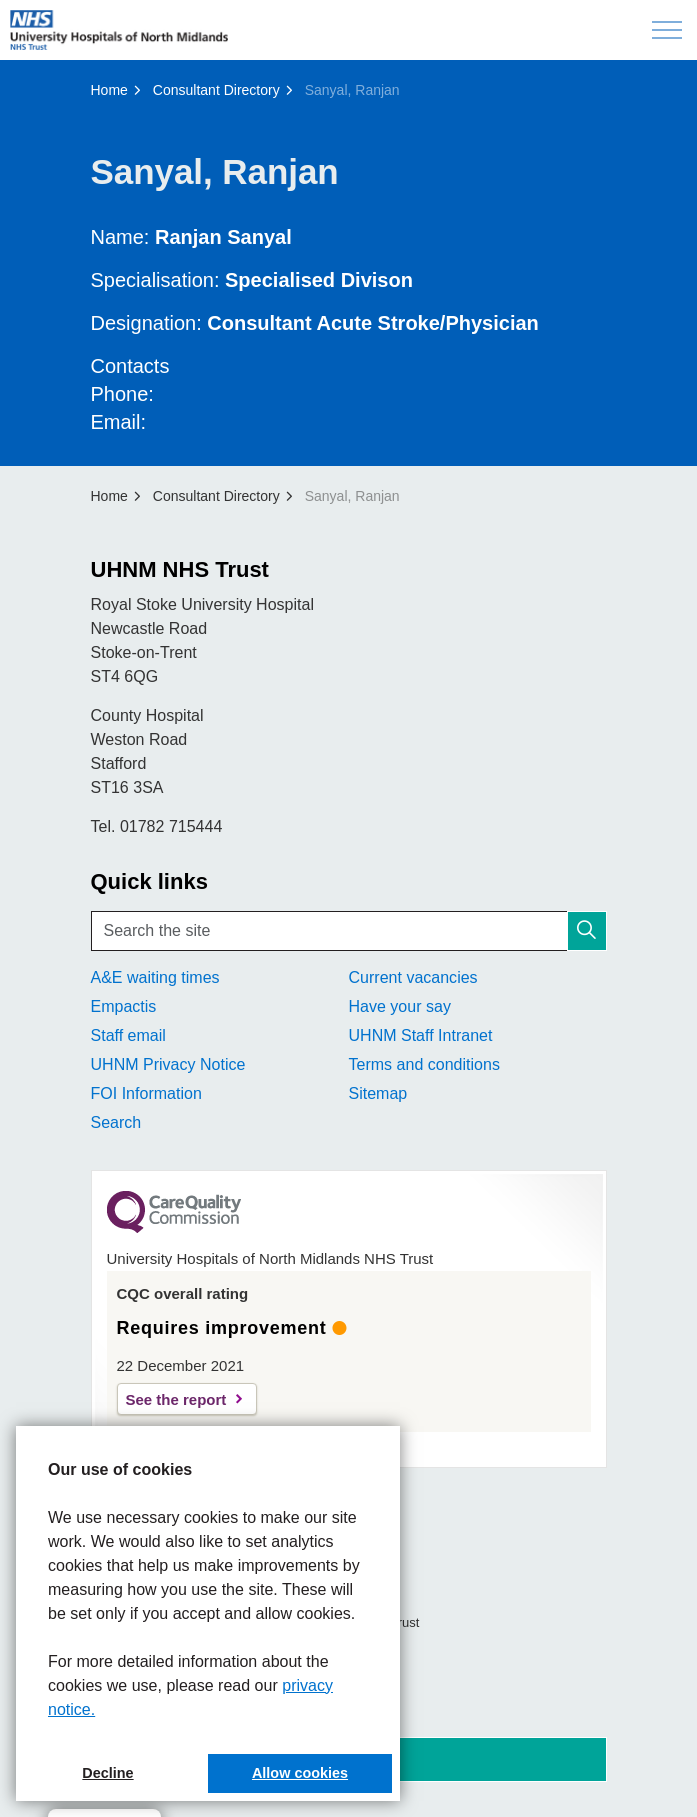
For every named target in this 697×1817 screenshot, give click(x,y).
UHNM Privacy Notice (168, 1064)
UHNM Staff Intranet (421, 1035)
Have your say (400, 1006)
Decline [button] (107, 1773)
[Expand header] (667, 30)
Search (116, 1122)
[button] (587, 931)
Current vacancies (413, 977)
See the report (176, 1399)
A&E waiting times (155, 977)
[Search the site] (349, 931)
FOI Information (146, 1093)
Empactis (124, 1006)
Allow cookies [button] (300, 1773)
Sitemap (378, 1093)
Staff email (128, 1035)
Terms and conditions (424, 1064)
